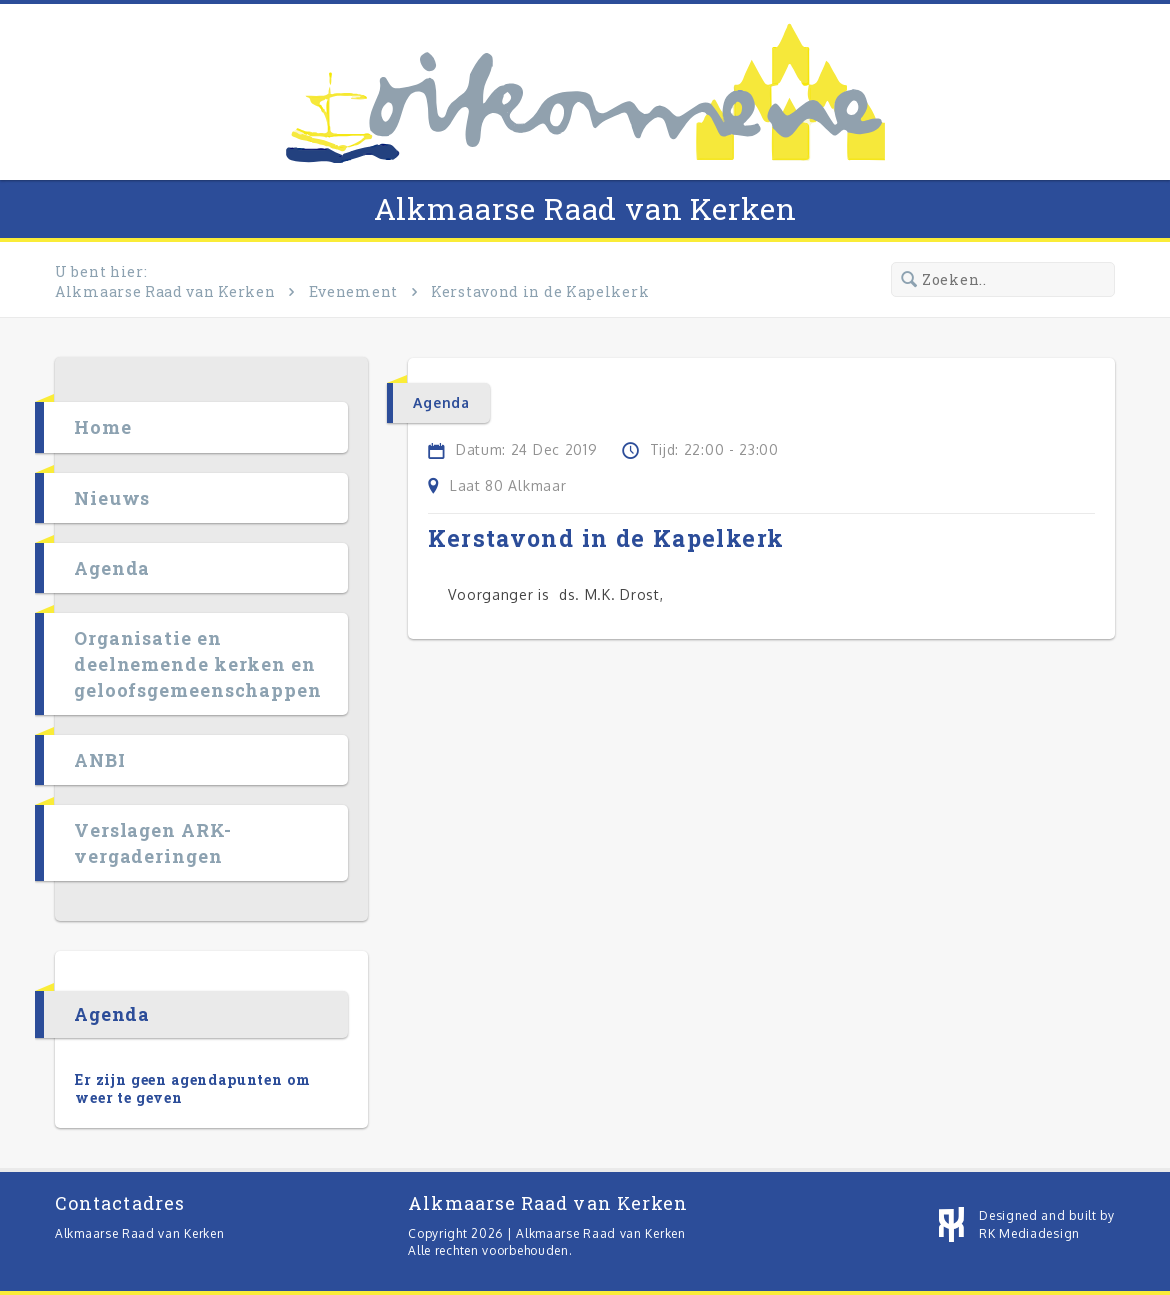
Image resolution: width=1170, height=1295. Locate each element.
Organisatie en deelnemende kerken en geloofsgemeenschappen (198, 664)
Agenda (112, 568)
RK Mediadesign (1029, 1233)
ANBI (100, 760)
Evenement (353, 291)
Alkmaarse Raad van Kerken (585, 208)
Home (103, 428)
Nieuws (112, 498)
